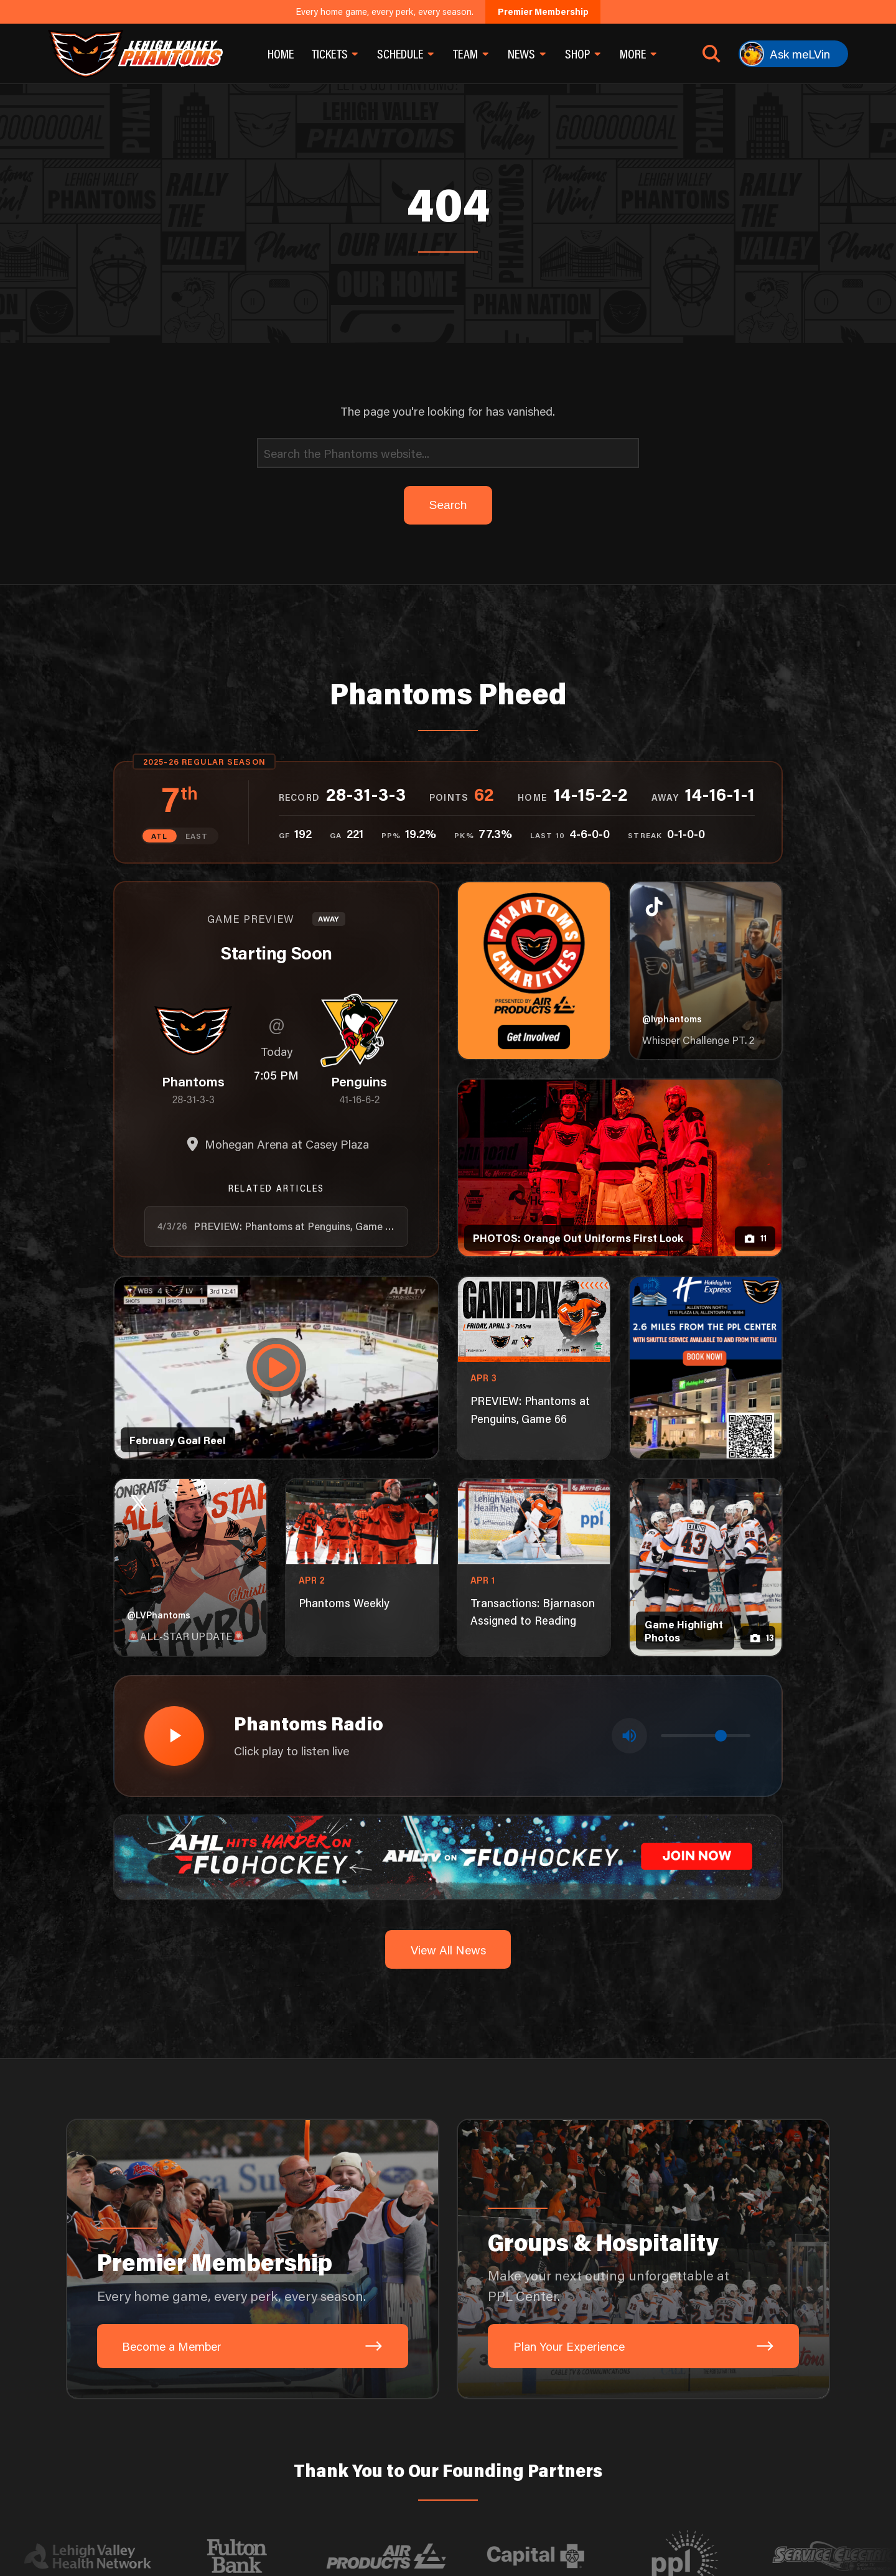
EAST (196, 835)
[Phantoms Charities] (533, 970)
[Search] (448, 453)
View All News (448, 1946)
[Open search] (711, 53)
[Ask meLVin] (793, 53)
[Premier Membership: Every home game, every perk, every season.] (252, 2256)
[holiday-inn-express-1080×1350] (705, 1367)
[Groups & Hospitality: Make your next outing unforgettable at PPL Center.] (643, 2256)
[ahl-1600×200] (447, 1852)
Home (281, 53)
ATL (160, 835)
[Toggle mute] (630, 1734)
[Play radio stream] (173, 1734)
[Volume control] (705, 1733)
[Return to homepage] (135, 54)
